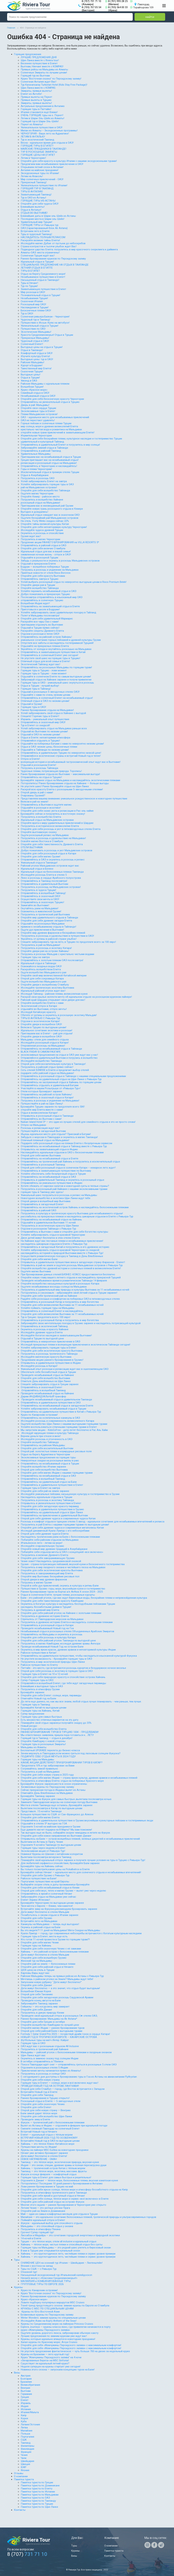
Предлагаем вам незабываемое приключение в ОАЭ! (52, 164)
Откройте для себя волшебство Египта (43, 1728)
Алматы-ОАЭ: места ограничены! (40, 252)
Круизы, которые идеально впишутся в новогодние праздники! (58, 2339)
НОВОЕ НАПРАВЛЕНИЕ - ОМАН (39, 2159)
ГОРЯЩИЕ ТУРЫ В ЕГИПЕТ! (37, 145)
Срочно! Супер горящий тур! (37, 2232)
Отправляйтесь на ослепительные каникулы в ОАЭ (50, 1417)
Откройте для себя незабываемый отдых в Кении (50, 1887)
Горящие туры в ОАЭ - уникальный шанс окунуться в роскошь (57, 682)
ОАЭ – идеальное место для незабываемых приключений (55, 417)
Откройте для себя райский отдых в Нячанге (47, 1966)
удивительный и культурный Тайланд (42, 441)
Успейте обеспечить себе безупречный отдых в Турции (53, 1173)
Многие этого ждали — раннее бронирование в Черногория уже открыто (63, 2204)
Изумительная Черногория (36, 435)
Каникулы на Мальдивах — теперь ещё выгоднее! (50, 1924)
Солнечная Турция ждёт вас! (38, 255)
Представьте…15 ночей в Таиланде (41, 1811)
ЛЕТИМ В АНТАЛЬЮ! (33, 136)
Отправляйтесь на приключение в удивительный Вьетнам (54, 1515)
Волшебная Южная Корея (36, 1991)
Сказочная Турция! (32, 371)
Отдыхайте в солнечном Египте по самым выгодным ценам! (56, 676)
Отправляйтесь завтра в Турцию (39, 578)
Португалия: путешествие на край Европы (45, 1881)
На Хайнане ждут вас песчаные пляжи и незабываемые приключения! (62, 1240)
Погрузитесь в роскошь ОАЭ (37, 478)
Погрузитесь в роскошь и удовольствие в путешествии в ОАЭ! (57, 935)
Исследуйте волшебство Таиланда (41, 1060)
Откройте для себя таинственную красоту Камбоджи (52, 1600)
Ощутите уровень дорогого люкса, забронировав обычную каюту (59, 2332)
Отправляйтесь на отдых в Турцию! (41, 777)
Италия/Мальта (30, 2412)
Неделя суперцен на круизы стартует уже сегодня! (50, 2366)
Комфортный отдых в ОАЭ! (37, 353)
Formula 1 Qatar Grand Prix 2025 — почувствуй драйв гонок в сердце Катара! (65, 2034)
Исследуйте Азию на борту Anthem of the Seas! (48, 2320)
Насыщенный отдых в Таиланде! (40, 279)
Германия (26, 2394)
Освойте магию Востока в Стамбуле (42, 841)
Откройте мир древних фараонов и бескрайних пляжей (53, 932)
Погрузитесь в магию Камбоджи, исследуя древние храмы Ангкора (60, 1643)
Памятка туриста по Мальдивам (39, 2494)
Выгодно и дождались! (34, 511)
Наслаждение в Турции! (34, 307)
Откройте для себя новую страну (40, 2079)
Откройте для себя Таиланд (37, 2095)
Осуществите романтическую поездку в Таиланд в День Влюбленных (62, 1256)
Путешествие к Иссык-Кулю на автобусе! (45, 322)
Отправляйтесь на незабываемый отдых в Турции (50, 1463)
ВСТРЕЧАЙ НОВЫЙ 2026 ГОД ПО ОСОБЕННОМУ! (49, 2137)
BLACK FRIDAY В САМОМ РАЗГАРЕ (41, 1051)
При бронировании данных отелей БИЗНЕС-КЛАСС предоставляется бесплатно (68, 1274)
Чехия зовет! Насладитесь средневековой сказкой (51, 1561)
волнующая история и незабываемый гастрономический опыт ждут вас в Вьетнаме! (70, 761)
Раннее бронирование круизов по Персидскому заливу (53, 258)
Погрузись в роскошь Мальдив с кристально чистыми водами (57, 954)
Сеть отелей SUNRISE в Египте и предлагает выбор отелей (55, 1070)
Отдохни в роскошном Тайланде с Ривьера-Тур (48, 1228)
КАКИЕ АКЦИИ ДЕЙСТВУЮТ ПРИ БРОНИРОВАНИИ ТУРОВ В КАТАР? (61, 1762)
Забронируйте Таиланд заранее (39, 2003)
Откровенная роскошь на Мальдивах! (43, 1045)
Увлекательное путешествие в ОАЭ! (41, 127)
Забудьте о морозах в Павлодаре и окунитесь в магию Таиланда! (59, 1137)
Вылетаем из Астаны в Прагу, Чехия (42, 1841)
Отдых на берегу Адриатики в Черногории (45, 1454)
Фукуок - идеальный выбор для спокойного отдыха (51, 2223)
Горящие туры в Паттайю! (36, 109)
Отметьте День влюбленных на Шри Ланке (46, 1381)
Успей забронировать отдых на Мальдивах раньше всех (54, 728)
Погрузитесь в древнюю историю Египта (45, 1616)
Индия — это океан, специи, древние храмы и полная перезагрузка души (63, 2165)
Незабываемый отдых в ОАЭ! (38, 395)
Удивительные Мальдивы (36, 453)
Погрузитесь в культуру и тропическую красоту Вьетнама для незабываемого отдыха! (72, 1213)
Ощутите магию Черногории (37, 493)
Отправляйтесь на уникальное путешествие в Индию (51, 1182)
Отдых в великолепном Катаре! (39, 1112)
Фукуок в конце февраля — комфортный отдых (48, 2174)
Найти (149, 17)
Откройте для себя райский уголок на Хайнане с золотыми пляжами (61, 1613)
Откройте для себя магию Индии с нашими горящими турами (57, 1472)
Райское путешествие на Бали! (38, 1878)
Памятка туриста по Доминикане (40, 2485)
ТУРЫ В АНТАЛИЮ (32, 191)
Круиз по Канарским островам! (39, 1414)
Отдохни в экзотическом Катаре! (40, 1021)
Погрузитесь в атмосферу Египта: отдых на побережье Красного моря (62, 1780)
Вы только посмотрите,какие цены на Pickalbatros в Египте (55, 1869)
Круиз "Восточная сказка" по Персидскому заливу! (51, 78)
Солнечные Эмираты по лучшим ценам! (44, 72)
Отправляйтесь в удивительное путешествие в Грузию (52, 1509)
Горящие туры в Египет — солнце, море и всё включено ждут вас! (59, 2082)
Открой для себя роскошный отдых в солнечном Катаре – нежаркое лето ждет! (68, 1167)
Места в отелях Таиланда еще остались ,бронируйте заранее (56, 1805)
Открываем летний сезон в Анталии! (42, 167)
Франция (26, 2451)
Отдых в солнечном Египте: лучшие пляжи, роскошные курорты (58, 1594)
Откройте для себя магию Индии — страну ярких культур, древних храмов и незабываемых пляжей (79, 1777)
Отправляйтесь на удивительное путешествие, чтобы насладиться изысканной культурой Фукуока (79, 1655)
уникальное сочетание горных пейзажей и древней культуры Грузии (61, 639)
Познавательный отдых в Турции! (40, 295)
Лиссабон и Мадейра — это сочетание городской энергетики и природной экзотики (70, 2235)
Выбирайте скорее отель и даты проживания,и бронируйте (55, 1884)
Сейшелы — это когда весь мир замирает (45, 2006)
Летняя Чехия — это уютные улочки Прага (45, 2207)
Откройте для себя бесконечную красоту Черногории (52, 398)
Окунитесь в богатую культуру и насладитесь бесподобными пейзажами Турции (68, 1603)
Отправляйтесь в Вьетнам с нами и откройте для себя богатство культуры (64, 1231)
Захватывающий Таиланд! (36, 194)
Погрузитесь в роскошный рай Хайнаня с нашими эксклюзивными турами (64, 1189)
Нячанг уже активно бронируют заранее (44, 2153)
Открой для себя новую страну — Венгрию (46, 2110)
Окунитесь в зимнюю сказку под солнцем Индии (49, 2058)
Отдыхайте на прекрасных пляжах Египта (45, 646)
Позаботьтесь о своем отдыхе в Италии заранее (49, 1915)
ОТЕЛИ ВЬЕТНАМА (32, 847)
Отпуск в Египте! (30, 758)
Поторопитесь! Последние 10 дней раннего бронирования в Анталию (62, 2183)
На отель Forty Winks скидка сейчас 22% (45, 520)
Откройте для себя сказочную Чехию (43, 2104)
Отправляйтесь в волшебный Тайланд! (43, 893)
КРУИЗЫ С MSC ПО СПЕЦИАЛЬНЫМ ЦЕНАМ (47, 2308)
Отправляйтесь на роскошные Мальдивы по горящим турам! (56, 667)
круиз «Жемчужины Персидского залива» (45, 2329)
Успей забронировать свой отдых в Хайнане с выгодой (53, 713)
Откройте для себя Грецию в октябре (43, 2021)
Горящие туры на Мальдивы (37, 1759)
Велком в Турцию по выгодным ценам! (43, 1027)
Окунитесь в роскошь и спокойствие (42, 533)
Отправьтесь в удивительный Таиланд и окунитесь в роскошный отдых (62, 1179)
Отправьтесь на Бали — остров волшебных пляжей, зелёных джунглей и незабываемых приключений (80, 1838)
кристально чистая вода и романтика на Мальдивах (51, 429)
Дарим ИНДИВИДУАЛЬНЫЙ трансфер (43, 1396)
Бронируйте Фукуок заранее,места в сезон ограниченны (54, 1783)
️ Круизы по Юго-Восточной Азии (40, 2311)
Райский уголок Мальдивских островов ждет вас (50, 865)
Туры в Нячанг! (29, 283)
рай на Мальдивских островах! (39, 487)
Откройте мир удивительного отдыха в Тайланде (49, 917)
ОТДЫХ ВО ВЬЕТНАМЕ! (34, 212)
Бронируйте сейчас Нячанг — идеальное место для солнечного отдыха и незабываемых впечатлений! (81, 1872)
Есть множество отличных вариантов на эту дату (49, 1719)
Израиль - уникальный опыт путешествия (45, 719)
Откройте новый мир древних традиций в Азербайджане (54, 1549)
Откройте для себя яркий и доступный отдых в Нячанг (53, 2195)
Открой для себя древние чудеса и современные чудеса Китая (58, 1518)
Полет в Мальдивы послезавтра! (40, 615)
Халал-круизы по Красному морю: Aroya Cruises (49, 2342)
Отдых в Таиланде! (32, 350)
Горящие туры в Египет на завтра (40, 1488)
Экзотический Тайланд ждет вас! (40, 664)
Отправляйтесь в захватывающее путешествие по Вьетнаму (56, 1170)
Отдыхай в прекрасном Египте (38, 563)
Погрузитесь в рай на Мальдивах (40, 1771)
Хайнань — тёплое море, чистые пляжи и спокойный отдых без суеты (61, 2244)
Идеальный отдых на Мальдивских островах (47, 819)
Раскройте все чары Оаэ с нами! (40, 621)
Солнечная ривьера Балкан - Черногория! (45, 316)
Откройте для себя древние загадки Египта (46, 920)
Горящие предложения (27, 54)
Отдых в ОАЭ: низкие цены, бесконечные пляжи (49, 746)
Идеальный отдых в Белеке (37, 868)
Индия (24, 2406)
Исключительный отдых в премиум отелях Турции (50, 472)
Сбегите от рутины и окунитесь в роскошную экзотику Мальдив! (59, 1015)
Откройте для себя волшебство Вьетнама (45, 1378)
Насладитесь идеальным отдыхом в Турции (46, 1497)
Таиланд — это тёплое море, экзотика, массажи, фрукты (54, 2171)
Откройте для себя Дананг (36, 1985)
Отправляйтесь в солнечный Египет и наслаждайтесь (52, 1311)
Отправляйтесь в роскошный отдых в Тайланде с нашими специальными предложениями (73, 1076)
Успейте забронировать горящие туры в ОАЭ (47, 484)
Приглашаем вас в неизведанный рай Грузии (47, 505)
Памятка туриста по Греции (37, 2482)
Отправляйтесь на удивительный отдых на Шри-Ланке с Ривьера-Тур (61, 1079)
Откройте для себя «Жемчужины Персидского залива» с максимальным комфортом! (71, 2345)
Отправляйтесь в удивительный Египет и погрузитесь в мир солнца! (60, 444)
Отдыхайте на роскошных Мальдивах (43, 923)
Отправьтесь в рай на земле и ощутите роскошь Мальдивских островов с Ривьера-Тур (72, 1265)
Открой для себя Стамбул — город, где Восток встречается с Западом (63, 2088)
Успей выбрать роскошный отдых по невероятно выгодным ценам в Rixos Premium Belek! (73, 581)
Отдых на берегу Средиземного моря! (43, 273)
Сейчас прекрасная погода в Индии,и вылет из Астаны (53, 1790)
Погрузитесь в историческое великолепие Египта (50, 826)
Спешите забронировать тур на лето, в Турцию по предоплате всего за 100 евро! (68, 941)
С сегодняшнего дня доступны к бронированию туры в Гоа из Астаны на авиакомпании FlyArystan (79, 2076)
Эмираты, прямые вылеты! (36, 90)
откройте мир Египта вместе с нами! (42, 1109)
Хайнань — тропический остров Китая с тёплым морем (53, 2168)
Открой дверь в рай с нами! (37, 792)
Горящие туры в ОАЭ (33, 2043)
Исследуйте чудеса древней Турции (42, 530)
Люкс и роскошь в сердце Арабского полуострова (51, 877)
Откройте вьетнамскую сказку (39, 832)
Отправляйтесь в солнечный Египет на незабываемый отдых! (57, 697)
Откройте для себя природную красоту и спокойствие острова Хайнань (63, 1677)
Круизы (18, 2287)
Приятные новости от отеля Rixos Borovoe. (46, 572)
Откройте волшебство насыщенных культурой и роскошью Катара (60, 1283)
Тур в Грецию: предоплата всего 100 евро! (45, 1317)
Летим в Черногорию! (33, 157)
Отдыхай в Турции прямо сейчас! (40, 627)
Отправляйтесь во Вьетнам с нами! (41, 1118)
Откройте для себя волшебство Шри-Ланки (46, 2116)
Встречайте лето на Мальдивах (39, 1921)
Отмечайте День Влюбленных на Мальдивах (47, 1793)
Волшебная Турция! (32, 386)
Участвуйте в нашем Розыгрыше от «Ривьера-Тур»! (50, 1088)
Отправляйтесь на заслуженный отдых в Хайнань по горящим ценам (61, 1082)
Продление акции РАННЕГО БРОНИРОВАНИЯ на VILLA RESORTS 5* (60, 542)
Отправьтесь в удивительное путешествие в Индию (51, 1362)
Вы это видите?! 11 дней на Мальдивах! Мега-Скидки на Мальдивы (60, 1930)
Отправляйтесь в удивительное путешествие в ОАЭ (51, 1402)
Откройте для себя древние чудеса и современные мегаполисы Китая (62, 1527)
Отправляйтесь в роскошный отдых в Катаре (47, 1625)
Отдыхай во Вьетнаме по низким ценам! (44, 731)
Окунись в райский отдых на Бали (40, 1927)
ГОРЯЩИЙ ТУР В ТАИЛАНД (37, 188)
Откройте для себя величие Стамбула (43, 548)
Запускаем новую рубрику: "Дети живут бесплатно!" (51, 1982)
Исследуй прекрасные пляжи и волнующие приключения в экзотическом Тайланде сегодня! (75, 1344)
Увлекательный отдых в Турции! (39, 325)
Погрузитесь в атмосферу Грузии (40, 1689)
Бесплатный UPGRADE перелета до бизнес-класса (50, 1750)
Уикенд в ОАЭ (29, 380)
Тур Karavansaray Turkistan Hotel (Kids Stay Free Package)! (54, 84)
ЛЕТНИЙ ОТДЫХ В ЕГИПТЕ (37, 267)
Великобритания (30, 2384)
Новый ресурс (29, 1725)
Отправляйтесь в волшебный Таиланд (43, 1478)
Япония (25, 2470)
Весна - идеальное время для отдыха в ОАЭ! (47, 142)
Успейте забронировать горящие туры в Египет (48, 1347)
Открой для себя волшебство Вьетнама (44, 1469)
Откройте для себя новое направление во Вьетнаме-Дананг (56, 1835)
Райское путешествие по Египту (39, 1664)
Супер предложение (32, 1713)
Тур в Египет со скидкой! (35, 725)
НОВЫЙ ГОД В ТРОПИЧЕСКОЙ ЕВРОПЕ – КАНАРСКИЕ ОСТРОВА (59, 2037)
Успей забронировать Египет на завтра (44, 481)
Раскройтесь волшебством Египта (41, 969)
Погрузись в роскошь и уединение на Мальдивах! (50, 1100)
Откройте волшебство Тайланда (40, 588)
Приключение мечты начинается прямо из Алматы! (51, 2070)
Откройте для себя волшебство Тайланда (45, 490)
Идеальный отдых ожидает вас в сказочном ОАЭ (50, 514)
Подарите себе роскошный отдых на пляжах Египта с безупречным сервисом (66, 1143)
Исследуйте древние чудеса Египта (42, 1332)
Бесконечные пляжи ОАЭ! (36, 310)
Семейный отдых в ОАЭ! (35, 392)
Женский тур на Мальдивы (36, 1960)
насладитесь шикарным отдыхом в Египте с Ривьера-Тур (54, 1243)
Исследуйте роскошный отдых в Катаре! (45, 1042)
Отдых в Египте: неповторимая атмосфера (45, 737)
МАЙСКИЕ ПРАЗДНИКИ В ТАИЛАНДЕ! (43, 148)
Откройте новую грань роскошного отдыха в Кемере (52, 508)
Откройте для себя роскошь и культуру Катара (48, 1637)
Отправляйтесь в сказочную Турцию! (42, 902)
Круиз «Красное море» (34, 389)
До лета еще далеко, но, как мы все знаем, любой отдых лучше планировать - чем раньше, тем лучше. (81, 1701)
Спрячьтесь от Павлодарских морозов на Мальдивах (52, 1619)
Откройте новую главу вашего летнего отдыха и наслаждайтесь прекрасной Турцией (71, 1277)
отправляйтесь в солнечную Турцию (42, 600)
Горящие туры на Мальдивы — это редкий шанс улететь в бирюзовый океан (66, 2247)
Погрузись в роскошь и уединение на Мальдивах (50, 569)
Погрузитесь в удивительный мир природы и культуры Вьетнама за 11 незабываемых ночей (75, 1289)
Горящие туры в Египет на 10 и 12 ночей (44, 1674)
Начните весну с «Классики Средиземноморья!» (49, 2278)
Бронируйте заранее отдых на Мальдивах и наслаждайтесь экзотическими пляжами (70, 780)
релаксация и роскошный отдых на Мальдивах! (49, 463)
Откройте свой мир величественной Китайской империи (53, 975)
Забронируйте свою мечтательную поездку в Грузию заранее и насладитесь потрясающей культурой (81, 1323)
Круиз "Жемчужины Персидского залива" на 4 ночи (51, 2357)
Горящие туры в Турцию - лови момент (44, 670)
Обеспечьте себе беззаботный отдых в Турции (48, 1372)
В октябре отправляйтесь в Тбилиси (42, 2061)
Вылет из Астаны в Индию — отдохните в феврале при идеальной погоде (64, 2125)
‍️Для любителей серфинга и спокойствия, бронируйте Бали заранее (60, 1863)
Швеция (25, 2464)
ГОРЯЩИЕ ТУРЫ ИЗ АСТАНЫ (38, 200)
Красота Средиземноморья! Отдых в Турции (47, 334)
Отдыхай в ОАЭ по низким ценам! (40, 734)
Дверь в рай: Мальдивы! (35, 405)
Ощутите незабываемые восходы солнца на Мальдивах (54, 1286)
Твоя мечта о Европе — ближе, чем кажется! (47, 1905)
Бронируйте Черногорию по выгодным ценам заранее (52, 1902)
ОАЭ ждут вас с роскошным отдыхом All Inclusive (50, 2046)
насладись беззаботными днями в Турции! (46, 1606)
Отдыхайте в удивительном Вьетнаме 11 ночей (48, 1222)
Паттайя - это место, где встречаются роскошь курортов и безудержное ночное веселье (73, 1667)
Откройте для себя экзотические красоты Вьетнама (52, 1570)
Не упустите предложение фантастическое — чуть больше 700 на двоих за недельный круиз (75, 2351)
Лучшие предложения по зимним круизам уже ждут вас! (54, 2336)
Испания (26, 2409)
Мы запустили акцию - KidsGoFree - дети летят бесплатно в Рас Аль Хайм (64, 1430)
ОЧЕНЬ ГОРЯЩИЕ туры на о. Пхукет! (42, 115)
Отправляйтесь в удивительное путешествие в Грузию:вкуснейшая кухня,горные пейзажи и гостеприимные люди (87, 1820)
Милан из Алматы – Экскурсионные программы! (49, 130)
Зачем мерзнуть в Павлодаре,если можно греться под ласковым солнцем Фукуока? (70, 1753)
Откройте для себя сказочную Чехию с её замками (51, 1948)
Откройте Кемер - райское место (40, 496)
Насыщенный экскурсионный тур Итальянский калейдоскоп (56, 2275)
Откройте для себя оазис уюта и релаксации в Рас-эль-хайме (57, 810)
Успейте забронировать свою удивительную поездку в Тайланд (58, 612)
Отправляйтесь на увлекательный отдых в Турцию (50, 402)
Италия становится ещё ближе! (39, 112)
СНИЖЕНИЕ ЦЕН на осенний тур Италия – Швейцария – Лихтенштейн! (61, 2262)
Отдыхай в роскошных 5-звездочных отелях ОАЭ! (50, 691)
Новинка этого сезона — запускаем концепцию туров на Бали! (57, 2369)
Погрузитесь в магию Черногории (40, 539)
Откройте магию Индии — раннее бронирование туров (52, 2027)
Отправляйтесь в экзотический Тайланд (44, 1326)
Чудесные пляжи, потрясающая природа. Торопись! (51, 771)
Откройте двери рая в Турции (38, 585)
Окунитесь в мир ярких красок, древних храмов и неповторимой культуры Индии (68, 1649)
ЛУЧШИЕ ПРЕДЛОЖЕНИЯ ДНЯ (39, 57)
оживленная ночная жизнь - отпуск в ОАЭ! (46, 554)
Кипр (24, 2415)
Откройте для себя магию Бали (39, 1259)
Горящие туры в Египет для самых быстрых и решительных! (56, 2177)
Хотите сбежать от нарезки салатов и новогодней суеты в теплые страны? (65, 1186)
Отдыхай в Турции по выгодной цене (42, 1338)
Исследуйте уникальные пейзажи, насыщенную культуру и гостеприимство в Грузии (70, 1494)
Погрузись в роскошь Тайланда (39, 768)
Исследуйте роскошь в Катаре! (39, 1365)
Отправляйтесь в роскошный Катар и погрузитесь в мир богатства (60, 1301)
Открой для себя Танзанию (37, 1994)
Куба (24, 2421)
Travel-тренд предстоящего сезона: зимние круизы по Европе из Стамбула (65, 2305)
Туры (17, 2259)
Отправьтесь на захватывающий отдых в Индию (49, 1149)
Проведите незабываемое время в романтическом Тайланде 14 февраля (64, 1280)
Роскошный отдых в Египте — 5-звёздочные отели (50, 2101)
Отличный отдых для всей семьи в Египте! (45, 661)
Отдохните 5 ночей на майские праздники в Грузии (50, 1826)
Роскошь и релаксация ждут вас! (40, 1128)
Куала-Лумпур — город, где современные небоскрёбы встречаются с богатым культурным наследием (81, 1933)
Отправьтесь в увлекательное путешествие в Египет (51, 1503)
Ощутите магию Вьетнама (36, 1271)
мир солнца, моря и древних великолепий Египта (49, 426)
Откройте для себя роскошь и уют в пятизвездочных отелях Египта (60, 829)
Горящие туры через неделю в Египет (43, 1847)
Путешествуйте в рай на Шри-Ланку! (42, 1103)
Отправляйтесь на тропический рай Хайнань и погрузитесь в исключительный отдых (70, 1161)
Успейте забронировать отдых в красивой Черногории (53, 1234)
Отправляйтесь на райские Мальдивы (43, 1445)
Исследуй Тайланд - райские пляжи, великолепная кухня (54, 993)
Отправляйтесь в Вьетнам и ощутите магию (46, 804)
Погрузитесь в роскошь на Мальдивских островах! (51, 887)
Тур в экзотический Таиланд (37, 139)
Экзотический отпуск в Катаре (39, 1006)
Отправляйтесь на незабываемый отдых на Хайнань (51, 1219)
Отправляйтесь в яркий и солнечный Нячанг (46, 1893)
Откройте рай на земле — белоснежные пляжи (48, 1963)
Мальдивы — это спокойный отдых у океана (47, 2226)
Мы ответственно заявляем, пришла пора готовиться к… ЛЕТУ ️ (57, 1735)
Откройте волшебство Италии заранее (43, 1466)
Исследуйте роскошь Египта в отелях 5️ (44, 874)
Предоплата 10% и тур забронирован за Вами (47, 1765)
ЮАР (23, 2467)
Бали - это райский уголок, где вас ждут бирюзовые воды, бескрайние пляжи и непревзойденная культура (84, 1597)
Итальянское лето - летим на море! (41, 1542)
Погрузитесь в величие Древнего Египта (44, 1555)
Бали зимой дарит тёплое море (39, 2113)
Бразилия (26, 2381)
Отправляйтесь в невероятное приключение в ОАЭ (50, 1341)
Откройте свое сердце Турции (38, 408)
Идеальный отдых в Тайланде (38, 963)
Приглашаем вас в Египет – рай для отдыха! (47, 1033)
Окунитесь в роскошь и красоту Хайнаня (44, 1329)
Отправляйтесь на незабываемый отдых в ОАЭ (48, 1176)
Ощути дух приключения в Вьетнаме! (42, 929)
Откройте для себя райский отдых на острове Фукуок (52, 2201)
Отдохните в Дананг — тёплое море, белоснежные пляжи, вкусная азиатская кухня (69, 2180)
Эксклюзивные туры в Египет (38, 411)
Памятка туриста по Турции (37, 2503)
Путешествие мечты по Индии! (39, 2146)
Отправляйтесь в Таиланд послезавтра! (44, 880)
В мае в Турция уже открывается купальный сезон (50, 2250)
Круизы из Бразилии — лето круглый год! (45, 2354)
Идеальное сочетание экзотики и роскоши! (46, 1030)
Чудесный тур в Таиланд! (35, 319)
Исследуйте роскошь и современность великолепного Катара (57, 1420)
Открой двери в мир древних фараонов (44, 1579)
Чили (23, 2458)
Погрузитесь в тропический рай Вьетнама (45, 914)
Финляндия (27, 2448)
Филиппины (27, 2445)
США (24, 2439)
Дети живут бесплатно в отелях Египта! (44, 2156)
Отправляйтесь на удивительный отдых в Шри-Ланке (52, 1512)
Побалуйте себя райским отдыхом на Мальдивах (50, 1539)
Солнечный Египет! (32, 344)
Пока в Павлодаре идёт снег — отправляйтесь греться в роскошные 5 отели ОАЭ (69, 2064)
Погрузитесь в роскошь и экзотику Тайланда (47, 1500)
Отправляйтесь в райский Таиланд (41, 450)
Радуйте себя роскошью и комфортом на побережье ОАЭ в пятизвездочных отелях (70, 1298)
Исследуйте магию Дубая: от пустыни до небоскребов (53, 243)
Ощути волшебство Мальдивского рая (43, 972)
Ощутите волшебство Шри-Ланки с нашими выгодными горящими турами (64, 1423)
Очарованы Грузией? (33, 795)
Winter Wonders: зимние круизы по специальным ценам (53, 2317)
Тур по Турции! (29, 286)
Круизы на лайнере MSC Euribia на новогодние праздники (54, 2149)
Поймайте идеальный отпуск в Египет (43, 2220)
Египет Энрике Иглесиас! (35, 1899)
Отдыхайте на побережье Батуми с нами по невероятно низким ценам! (62, 743)
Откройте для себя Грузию (36, 1918)
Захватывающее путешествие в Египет (43, 289)
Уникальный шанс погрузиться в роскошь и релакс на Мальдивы (59, 1195)
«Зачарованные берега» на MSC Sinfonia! (45, 2360)
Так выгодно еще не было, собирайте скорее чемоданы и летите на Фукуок (65, 1832)
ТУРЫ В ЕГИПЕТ (30, 270)
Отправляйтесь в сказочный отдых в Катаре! (47, 1097)
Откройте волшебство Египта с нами (42, 1002)
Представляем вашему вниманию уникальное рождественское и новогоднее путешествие (74, 798)
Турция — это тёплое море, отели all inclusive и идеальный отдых (58, 2241)
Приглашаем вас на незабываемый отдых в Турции (51, 456)
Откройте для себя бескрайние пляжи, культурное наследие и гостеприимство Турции (71, 438)
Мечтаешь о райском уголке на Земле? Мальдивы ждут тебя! (57, 1979)
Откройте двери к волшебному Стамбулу (45, 984)
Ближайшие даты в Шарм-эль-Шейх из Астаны (48, 215)
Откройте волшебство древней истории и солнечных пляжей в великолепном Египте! (71, 1268)
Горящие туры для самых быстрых (41, 1716)
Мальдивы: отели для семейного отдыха (45, 1039)
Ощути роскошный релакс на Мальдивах (45, 835)
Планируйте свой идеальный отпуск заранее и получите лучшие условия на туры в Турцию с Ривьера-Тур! (83, 1860)
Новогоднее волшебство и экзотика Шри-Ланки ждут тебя (55, 1198)
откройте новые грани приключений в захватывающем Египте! (57, 432)
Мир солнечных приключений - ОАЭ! (42, 179)
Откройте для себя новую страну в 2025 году (47, 1774)
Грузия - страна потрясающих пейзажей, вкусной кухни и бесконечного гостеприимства (73, 1564)
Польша (25, 2433)
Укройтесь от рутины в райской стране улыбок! (48, 938)
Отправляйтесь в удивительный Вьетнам (44, 883)
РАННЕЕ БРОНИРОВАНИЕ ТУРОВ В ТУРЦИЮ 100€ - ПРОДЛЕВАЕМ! (60, 1732)
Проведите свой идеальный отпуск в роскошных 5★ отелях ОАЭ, (59, 2015)
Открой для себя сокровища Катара (42, 978)
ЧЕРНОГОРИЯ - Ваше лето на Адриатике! (45, 133)
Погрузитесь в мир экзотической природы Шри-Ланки (53, 1661)
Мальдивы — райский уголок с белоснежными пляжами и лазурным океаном (66, 2052)
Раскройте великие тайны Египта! (40, 240)
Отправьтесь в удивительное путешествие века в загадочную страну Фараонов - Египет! (73, 1262)
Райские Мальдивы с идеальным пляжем (45, 383)
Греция (25, 2397)
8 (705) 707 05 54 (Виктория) (91, 9)
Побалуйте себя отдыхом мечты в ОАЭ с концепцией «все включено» (62, 1552)
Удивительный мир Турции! (36, 222)
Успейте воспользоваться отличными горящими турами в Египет (59, 1426)
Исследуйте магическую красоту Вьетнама (46, 1356)
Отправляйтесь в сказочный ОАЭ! (40, 896)
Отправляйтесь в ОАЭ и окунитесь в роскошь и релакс (53, 859)
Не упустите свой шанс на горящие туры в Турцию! (50, 658)
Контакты (19, 2509)
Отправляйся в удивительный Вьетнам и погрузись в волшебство (59, 1057)
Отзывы (18, 2473)
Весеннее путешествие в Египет (39, 63)
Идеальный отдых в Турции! (37, 261)
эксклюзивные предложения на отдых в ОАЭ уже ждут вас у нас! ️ (60, 1054)
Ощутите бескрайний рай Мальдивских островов (49, 517)
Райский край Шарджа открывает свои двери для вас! (53, 999)
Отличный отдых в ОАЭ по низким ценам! (45, 700)
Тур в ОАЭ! (27, 313)
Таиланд (26, 2442)
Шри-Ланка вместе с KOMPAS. (38, 87)
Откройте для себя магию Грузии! (40, 856)
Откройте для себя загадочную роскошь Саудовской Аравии (57, 1997)
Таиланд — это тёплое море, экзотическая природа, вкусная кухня (60, 2162)
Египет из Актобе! (31, 93)
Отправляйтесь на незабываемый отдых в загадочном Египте (57, 1405)
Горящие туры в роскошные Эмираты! (43, 1744)
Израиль (26, 2403)
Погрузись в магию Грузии (36, 1582)
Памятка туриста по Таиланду (38, 2500)
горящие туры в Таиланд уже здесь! (42, 1192)
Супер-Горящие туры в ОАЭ (37, 1680)
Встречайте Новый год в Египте (39, 2092)
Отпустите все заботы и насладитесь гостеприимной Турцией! (57, 643)
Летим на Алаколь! (32, 176)
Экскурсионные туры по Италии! (40, 173)
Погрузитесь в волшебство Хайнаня (42, 499)
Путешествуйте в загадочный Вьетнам (43, 1131)
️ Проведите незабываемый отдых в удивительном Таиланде (56, 1399)
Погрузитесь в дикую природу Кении (42, 2012)
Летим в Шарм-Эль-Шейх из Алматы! (42, 118)
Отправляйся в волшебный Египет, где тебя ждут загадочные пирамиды (63, 1683)
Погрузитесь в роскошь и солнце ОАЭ (43, 2073)
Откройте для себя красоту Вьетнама (43, 575)
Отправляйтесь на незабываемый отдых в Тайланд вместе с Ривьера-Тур (64, 1146)
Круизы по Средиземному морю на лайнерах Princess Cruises (57, 2323)
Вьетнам (26, 2390)
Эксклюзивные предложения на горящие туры (48, 1457)
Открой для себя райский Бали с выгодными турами (51, 2030)
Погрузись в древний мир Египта (40, 1610)
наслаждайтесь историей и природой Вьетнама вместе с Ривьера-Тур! (62, 1253)
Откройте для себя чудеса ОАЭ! (39, 203)
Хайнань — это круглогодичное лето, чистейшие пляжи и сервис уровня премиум (68, 2253)
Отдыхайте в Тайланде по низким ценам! (45, 749)
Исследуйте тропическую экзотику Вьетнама (47, 987)
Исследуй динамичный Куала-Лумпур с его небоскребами (55, 1530)
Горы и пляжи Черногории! (36, 469)
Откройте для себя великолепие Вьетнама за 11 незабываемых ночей (62, 1304)
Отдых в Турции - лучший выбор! (40, 685)
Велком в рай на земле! (34, 801)
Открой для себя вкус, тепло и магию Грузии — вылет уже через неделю (63, 1890)
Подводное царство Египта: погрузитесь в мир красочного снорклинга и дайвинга (69, 249)
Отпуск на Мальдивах (33, 1124)
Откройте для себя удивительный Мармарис (47, 618)
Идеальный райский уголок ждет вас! (43, 990)
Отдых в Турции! (30, 377)
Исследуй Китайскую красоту (38, 1012)
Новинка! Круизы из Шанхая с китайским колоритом (52, 1854)
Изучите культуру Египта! (35, 356)
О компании (21, 2476)
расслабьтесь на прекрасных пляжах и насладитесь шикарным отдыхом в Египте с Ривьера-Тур (77, 1216)
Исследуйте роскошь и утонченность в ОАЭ (46, 1439)
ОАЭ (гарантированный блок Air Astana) (44, 228)
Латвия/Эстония (30, 2424)
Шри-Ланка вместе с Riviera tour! (40, 60)
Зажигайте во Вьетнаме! (35, 905)
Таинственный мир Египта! (36, 368)
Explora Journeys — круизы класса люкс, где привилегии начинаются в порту (65, 2326)
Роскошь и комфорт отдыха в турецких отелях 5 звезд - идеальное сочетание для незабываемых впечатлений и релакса (92, 1521)
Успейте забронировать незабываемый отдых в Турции (53, 1408)
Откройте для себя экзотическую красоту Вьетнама (51, 1350)
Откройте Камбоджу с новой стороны (43, 1741)
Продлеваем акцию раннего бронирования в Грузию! (52, 1359)
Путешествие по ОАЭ (33, 328)
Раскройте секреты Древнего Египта (42, 630)
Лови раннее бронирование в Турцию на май (47, 2186)
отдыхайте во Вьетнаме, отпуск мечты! (44, 1009)
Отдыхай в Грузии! (31, 704)
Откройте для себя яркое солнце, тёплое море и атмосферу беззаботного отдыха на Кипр (74, 2189)
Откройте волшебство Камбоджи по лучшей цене (50, 2024)
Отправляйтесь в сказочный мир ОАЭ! (43, 722)
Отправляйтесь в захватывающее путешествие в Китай (53, 652)
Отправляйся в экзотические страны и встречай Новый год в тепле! (61, 755)
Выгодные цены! (30, 374)
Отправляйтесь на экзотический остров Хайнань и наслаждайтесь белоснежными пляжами (75, 1207)
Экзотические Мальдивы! (36, 331)
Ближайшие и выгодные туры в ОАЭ (42, 1686)
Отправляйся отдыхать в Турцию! (40, 740)
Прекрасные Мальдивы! (35, 337)
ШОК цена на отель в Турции (37, 1969)
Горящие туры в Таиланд (35, 1704)
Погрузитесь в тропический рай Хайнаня (44, 2049)
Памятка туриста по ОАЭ (35, 2497)
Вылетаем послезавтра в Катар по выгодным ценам (51, 1808)
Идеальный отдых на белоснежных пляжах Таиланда (52, 871)
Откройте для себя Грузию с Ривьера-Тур (45, 1875)
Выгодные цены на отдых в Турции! (42, 347)
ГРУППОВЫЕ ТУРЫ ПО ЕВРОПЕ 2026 (42, 2284)
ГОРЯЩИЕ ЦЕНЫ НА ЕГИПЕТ (38, 154)
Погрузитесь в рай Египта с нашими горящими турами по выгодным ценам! (65, 1524)
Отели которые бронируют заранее (41, 1091)
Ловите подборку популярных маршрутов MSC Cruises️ (52, 2302)
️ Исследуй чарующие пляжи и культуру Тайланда (50, 1433)
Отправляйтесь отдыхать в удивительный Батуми (50, 1085)
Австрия (25, 2375)
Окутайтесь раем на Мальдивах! (39, 908)
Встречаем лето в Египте (35, 231)
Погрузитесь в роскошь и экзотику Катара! (46, 948)
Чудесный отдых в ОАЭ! (35, 341)
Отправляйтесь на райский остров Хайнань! (46, 636)
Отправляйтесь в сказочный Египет (41, 1387)
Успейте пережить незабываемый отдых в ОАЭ (48, 591)
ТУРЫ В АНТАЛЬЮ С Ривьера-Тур (40, 1018)
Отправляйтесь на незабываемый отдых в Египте (49, 1158)
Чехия (24, 2455)
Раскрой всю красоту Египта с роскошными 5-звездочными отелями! (62, 789)
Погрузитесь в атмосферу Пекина (40, 2229)
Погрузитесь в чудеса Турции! (38, 890)
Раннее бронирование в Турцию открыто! (45, 2098)
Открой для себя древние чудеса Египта (44, 1533)
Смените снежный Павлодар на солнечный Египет (50, 2128)
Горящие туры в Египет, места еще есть (44, 1936)
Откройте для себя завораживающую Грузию (48, 1558)
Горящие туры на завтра (35, 957)
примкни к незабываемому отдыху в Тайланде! (48, 926)
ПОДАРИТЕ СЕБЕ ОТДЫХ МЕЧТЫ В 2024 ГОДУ (48, 1756)
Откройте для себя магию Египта (40, 1817)
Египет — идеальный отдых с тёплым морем (47, 2134)
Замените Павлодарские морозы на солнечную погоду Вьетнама (59, 1802)
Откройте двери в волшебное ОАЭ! (41, 1024)
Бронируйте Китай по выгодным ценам (43, 1707)
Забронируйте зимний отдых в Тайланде (44, 447)
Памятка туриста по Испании (38, 2491)
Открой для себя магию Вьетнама (41, 1155)
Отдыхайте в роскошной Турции (39, 557)
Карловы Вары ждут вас (35, 1973)
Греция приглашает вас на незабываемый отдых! (50, 459)
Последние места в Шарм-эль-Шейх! (42, 218)
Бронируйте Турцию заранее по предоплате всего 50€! (53, 1106)
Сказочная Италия (32, 301)
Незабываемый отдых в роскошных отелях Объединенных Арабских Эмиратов (67, 1631)
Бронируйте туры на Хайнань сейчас (42, 1866)
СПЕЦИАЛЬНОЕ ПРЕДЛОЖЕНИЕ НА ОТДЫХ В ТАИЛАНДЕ (55, 264)
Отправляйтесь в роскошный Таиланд (43, 1164)
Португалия (27, 2436)
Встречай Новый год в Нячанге (39, 2131)
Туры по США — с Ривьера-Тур (39, 2268)
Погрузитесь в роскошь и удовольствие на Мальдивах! (53, 838)
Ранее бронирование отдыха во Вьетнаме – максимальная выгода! (60, 774)
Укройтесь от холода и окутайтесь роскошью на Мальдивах (56, 649)
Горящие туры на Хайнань (36, 1945)
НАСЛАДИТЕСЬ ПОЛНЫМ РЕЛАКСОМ (43, 237)
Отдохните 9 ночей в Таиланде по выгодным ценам (51, 1844)
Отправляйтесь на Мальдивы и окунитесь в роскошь (51, 1634)
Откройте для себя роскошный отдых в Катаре (48, 853)
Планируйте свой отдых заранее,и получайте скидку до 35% (56, 1722)
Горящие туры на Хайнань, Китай (40, 1710)
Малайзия (26, 2430)
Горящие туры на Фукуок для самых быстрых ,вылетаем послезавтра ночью (66, 1799)
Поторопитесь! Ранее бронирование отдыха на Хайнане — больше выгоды (65, 783)
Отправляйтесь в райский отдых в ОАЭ (43, 545)
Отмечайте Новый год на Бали (38, 1698)
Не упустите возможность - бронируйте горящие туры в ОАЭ (56, 1658)
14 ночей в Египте (31, 2238)
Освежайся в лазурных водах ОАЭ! (41, 966)
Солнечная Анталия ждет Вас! (38, 81)
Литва (24, 2427)
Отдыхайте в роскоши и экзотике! (41, 807)
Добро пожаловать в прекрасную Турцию (45, 594)
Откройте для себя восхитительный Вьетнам (47, 1448)
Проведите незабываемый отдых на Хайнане (47, 1375)
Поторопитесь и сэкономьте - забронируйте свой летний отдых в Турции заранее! (69, 1292)
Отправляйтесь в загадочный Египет (42, 1204)
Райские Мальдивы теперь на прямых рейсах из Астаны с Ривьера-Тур (62, 1976)
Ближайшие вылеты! (33, 206)
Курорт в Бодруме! (31, 365)
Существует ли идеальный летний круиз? (45, 2363)
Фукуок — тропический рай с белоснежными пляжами (52, 2122)
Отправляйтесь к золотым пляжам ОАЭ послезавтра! (52, 960)
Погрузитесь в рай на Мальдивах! (40, 945)
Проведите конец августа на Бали (41, 2000)
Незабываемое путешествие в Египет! (43, 276)
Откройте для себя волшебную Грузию (43, 1957)
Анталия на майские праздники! (39, 170)
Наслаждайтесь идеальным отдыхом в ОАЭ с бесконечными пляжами (62, 1152)
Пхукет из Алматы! (32, 124)
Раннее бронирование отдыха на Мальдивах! (47, 710)
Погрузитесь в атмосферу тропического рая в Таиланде (54, 2192)
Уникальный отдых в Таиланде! (39, 862)
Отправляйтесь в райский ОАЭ (38, 1210)
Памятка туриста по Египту (36, 2488)
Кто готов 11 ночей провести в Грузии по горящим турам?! (55, 1939)
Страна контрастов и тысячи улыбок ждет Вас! (48, 246)
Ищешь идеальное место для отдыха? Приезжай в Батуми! (56, 1134)
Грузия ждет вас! (31, 536)
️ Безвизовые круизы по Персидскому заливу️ (47, 1786)
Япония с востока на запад (37, 2265)
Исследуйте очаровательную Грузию (42, 1545)
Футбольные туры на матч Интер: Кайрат (45, 2040)
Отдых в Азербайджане (35, 475)
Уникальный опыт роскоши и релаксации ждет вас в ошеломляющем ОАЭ (64, 1369)
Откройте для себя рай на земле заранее (45, 1491)
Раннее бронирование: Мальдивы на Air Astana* (49, 2018)
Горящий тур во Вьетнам (35, 75)
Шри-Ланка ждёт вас (33, 2055)
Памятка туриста (24, 2479)
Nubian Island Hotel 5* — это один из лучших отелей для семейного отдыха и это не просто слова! (78, 1121)
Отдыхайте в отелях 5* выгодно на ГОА (44, 1823)
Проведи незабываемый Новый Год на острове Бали (52, 1646)
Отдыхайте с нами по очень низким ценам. (46, 694)
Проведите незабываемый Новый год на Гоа (47, 1628)
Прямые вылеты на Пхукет (36, 96)
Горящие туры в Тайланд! (36, 688)
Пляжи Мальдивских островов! (39, 414)
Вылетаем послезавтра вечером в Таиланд (46, 1857)
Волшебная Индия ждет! (35, 603)
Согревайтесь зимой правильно (39, 1768)
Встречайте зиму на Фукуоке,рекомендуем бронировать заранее (59, 1908)
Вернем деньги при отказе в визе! (41, 1436)
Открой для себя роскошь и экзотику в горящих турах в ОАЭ (57, 1671)
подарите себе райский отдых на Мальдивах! (47, 1073)
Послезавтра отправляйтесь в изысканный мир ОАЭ (51, 597)
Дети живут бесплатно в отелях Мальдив (45, 1912)
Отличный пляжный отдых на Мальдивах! (45, 1140)
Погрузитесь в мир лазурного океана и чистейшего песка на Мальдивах (63, 1567)
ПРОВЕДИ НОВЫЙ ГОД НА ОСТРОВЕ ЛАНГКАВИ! (50, 2085)
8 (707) (27, 2554)
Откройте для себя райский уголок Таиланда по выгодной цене (58, 1640)
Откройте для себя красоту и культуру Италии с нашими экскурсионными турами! (69, 161)
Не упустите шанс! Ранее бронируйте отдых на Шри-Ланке (55, 786)
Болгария (26, 2378)
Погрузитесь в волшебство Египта (41, 816)
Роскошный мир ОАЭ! (33, 304)
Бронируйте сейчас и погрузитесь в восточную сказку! (53, 813)
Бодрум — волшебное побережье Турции (45, 566)
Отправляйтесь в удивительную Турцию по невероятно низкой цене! (61, 752)
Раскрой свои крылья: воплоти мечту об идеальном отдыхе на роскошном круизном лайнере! (76, 996)
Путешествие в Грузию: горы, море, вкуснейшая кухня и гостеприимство (63, 1588)
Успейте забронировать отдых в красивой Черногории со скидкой (60, 1250)
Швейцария (27, 2461)
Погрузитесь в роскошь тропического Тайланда (49, 1353)
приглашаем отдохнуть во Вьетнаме (42, 624)
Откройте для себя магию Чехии (40, 1942)
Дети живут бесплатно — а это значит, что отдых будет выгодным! (60, 1988)
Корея (24, 2418)
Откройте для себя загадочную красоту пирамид (50, 1506)
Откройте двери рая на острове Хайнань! (45, 951)
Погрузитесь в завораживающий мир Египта (47, 1573)
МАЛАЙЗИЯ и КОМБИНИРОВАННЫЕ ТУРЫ (46, 2281)
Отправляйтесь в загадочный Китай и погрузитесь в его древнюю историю (65, 1247)
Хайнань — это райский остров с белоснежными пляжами (55, 1951)
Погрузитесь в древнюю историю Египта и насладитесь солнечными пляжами (67, 1622)
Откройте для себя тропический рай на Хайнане (49, 1295)
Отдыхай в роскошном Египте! (38, 765)
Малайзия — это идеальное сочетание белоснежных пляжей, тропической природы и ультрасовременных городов (88, 2217)
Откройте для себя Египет (36, 2107)
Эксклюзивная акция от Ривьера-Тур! (43, 1851)
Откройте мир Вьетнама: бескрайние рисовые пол (50, 1576)
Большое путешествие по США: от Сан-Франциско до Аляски (57, 1814)
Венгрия (25, 2387)
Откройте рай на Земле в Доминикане (43, 2210)
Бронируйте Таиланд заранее (38, 1796)
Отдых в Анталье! (31, 209)
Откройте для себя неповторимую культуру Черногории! (54, 527)
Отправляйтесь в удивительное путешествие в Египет (52, 1484)
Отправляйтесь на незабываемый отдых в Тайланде (51, 1048)
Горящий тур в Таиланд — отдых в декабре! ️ (47, 1738)
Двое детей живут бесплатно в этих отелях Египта (50, 1237)
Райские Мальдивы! (32, 362)
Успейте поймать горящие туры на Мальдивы (47, 1308)
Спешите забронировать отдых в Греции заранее (50, 1384)
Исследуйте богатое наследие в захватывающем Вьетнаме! (56, 1335)
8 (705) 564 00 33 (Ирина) (118, 9)
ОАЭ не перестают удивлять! (38, 420)
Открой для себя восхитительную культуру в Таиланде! (53, 1063)
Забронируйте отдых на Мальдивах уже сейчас (48, 1896)
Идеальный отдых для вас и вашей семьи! (46, 551)
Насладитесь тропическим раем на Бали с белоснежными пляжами (60, 1536)
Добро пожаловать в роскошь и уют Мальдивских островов (56, 850)
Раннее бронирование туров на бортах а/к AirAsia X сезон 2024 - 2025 (62, 1591)
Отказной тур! (29, 2271)
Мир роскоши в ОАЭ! (33, 292)
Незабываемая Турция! (34, 298)
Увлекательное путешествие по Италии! (44, 185)
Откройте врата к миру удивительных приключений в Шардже (57, 822)
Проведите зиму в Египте (35, 2119)
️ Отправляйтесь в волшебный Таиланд (43, 1390)
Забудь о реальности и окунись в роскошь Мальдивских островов (60, 560)
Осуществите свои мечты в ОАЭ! (40, 899)
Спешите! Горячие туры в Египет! (40, 716)
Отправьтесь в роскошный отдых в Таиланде (47, 1115)
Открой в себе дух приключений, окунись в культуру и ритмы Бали (60, 1585)
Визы (17, 2372)
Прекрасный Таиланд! (34, 182)
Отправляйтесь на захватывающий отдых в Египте (50, 606)
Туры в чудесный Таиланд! (36, 234)
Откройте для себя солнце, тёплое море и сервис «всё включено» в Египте (65, 2198)
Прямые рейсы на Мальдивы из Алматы (44, 69)
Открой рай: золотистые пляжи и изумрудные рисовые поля (56, 1451)
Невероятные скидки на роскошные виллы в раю (50, 1460)
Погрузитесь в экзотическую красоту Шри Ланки (50, 1225)
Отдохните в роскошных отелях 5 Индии (44, 2067)
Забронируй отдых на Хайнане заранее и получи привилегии (56, 679)
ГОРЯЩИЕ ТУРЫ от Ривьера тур (39, 225)
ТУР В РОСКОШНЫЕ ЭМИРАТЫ (39, 151)
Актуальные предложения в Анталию (43, 106)
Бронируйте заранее (32, 1692)
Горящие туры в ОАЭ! (33, 707)
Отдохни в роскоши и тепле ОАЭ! (40, 633)
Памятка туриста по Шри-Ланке (39, 2506)
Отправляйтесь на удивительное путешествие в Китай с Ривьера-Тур (61, 1411)
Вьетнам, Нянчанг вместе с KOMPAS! (42, 66)
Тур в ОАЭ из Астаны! (33, 197)
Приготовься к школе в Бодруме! (40, 609)
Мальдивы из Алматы (33, 1747)
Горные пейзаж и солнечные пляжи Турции (46, 423)
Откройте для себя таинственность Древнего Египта (52, 844)
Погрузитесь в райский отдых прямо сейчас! (47, 1067)
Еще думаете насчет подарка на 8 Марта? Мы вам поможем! (56, 1829)
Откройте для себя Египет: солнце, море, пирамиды (51, 1695)
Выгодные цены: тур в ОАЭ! (37, 359)
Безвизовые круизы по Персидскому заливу (47, 2314)
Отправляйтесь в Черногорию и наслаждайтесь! (49, 466)
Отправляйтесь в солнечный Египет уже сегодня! (49, 655)
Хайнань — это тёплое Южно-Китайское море (47, 2143)
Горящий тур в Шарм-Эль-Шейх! (40, 121)
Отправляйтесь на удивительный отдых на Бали (49, 1481)
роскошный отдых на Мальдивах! (40, 502)
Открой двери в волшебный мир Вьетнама (45, 1201)
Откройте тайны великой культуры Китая (45, 524)
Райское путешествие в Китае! (38, 1652)
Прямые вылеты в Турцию (36, 100)
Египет (24, 2400)
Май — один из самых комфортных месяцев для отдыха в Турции (59, 2214)
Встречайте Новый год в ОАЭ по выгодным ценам (50, 2140)
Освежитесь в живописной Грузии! (41, 911)
